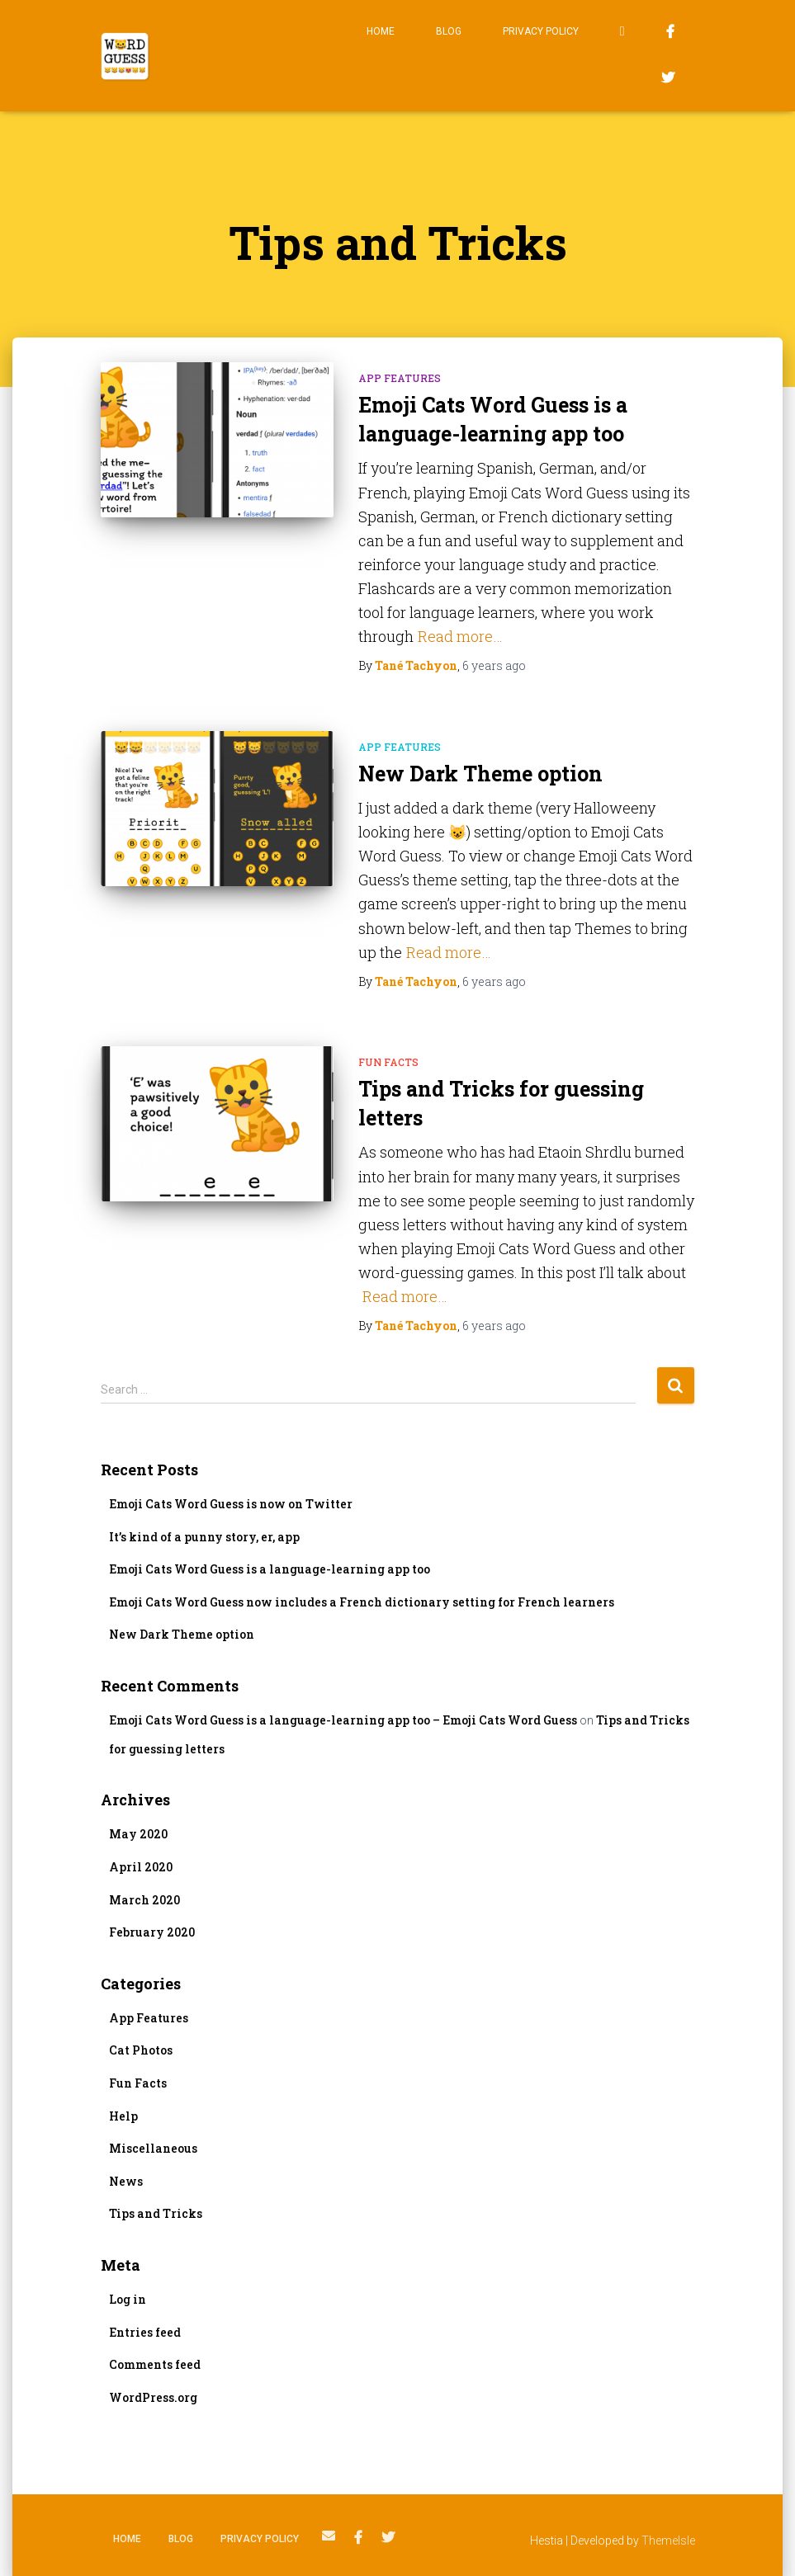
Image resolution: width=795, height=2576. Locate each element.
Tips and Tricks (155, 2213)
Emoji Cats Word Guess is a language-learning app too (269, 1569)
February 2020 (152, 1932)
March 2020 (144, 1900)
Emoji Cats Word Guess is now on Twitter (231, 1504)
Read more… (460, 636)
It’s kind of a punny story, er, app (204, 1537)
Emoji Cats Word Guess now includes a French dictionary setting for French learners (361, 1602)
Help (123, 2116)
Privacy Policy (541, 31)
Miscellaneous (153, 2148)
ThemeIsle (668, 2540)
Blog (448, 31)
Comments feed (155, 2364)
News (126, 2181)
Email (622, 33)
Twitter (668, 80)
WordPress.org (153, 2397)
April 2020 (141, 1867)
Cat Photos (141, 2050)
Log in (127, 2299)
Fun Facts (388, 1062)
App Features (399, 378)
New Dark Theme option (480, 773)
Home (381, 31)
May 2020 (138, 1834)
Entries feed (145, 2332)
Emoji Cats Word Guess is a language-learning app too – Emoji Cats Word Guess (343, 1720)
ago (494, 665)
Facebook (670, 34)
